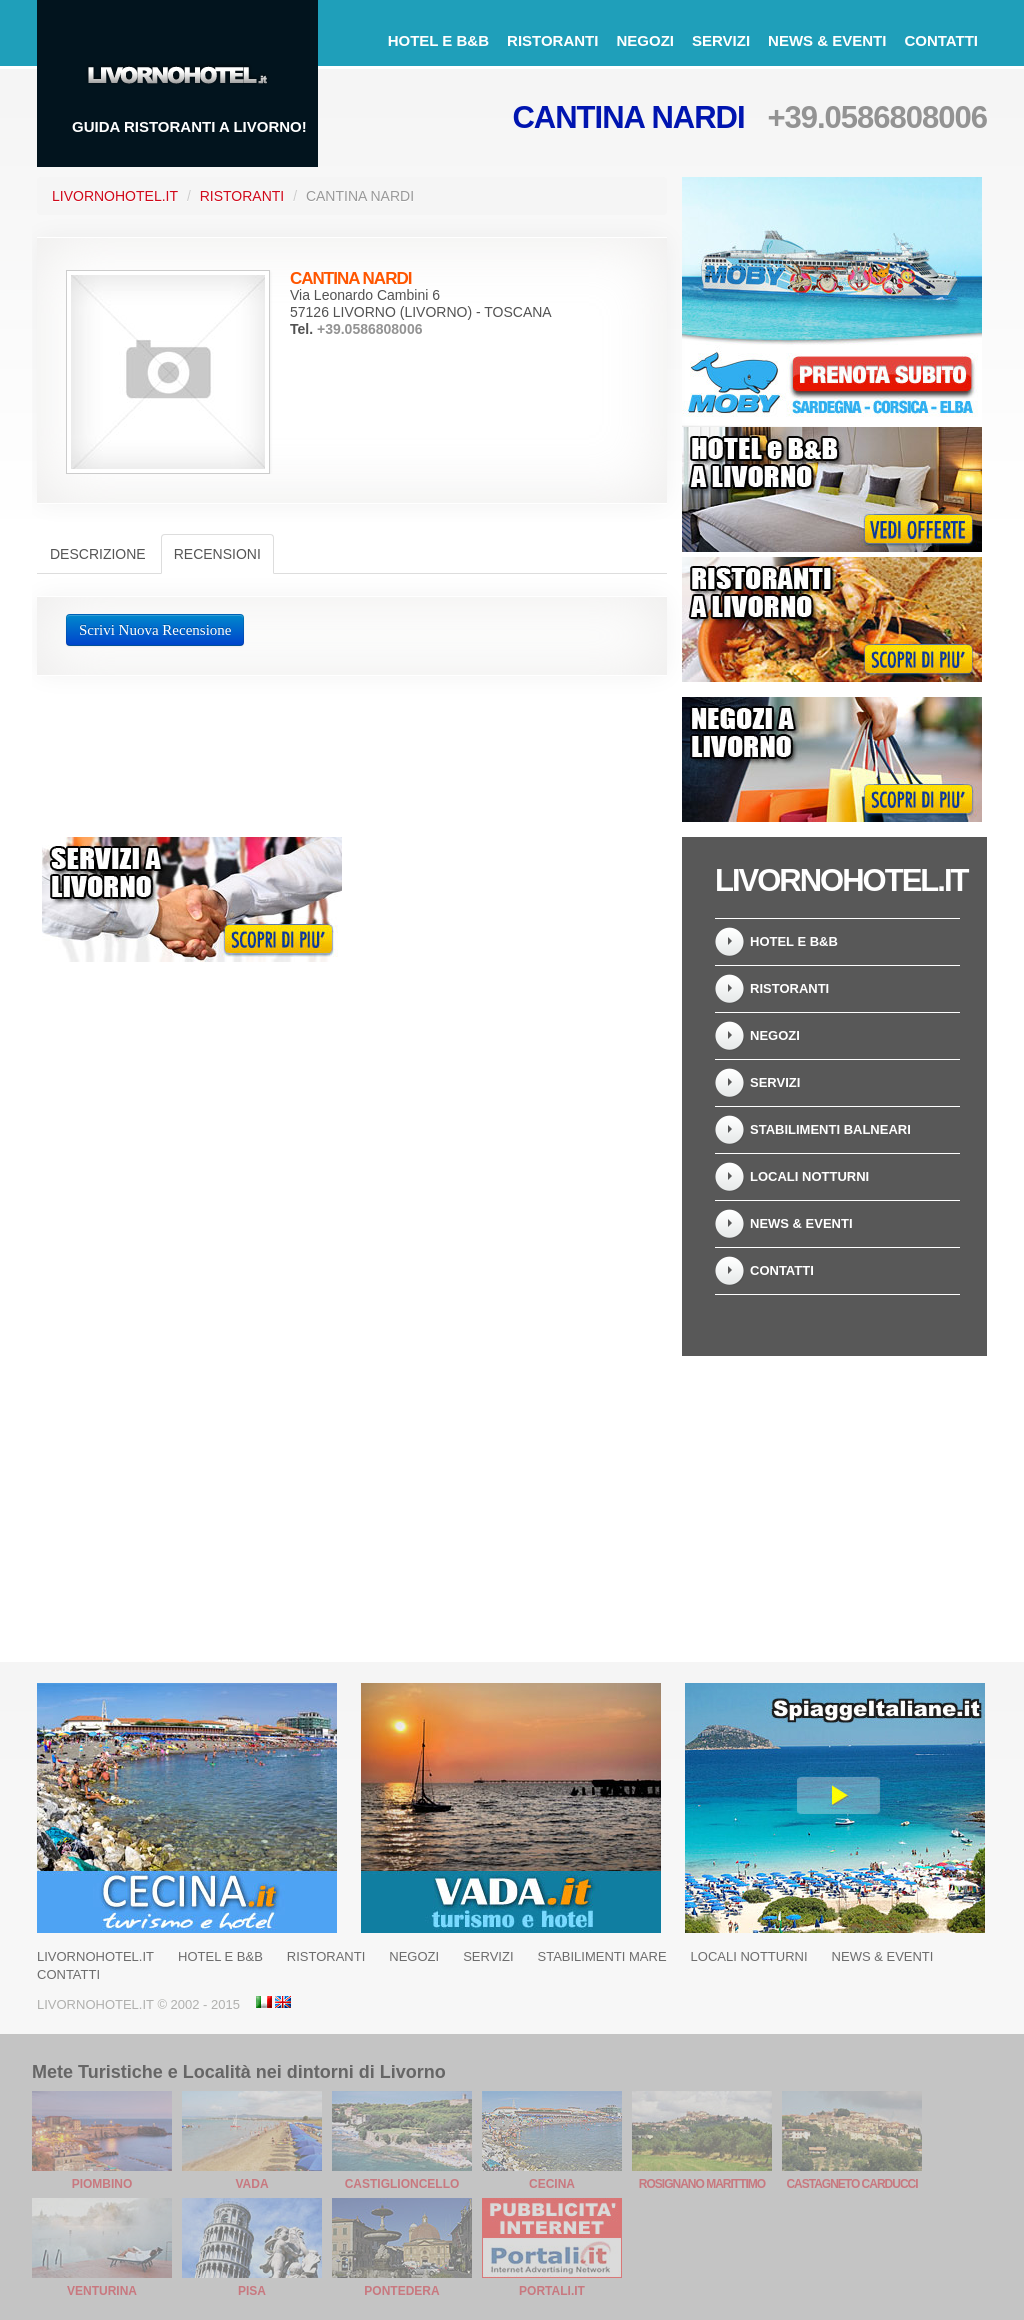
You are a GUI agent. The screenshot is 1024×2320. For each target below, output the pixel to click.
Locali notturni (809, 1176)
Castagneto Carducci (851, 2184)
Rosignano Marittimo (702, 2184)
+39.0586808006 (877, 117)
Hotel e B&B (438, 40)
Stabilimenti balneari (830, 1129)
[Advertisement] (512, 962)
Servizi (721, 40)
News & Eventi (827, 40)
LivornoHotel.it (115, 196)
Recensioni (217, 554)
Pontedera (401, 2291)
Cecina (552, 2184)
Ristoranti (552, 40)
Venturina (102, 2291)
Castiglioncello (402, 2184)
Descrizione (98, 554)
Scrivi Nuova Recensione (155, 630)
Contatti (941, 40)
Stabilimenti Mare (602, 1956)
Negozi (645, 40)
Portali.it (552, 2291)
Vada (251, 2184)
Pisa (252, 2291)
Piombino (102, 2184)
